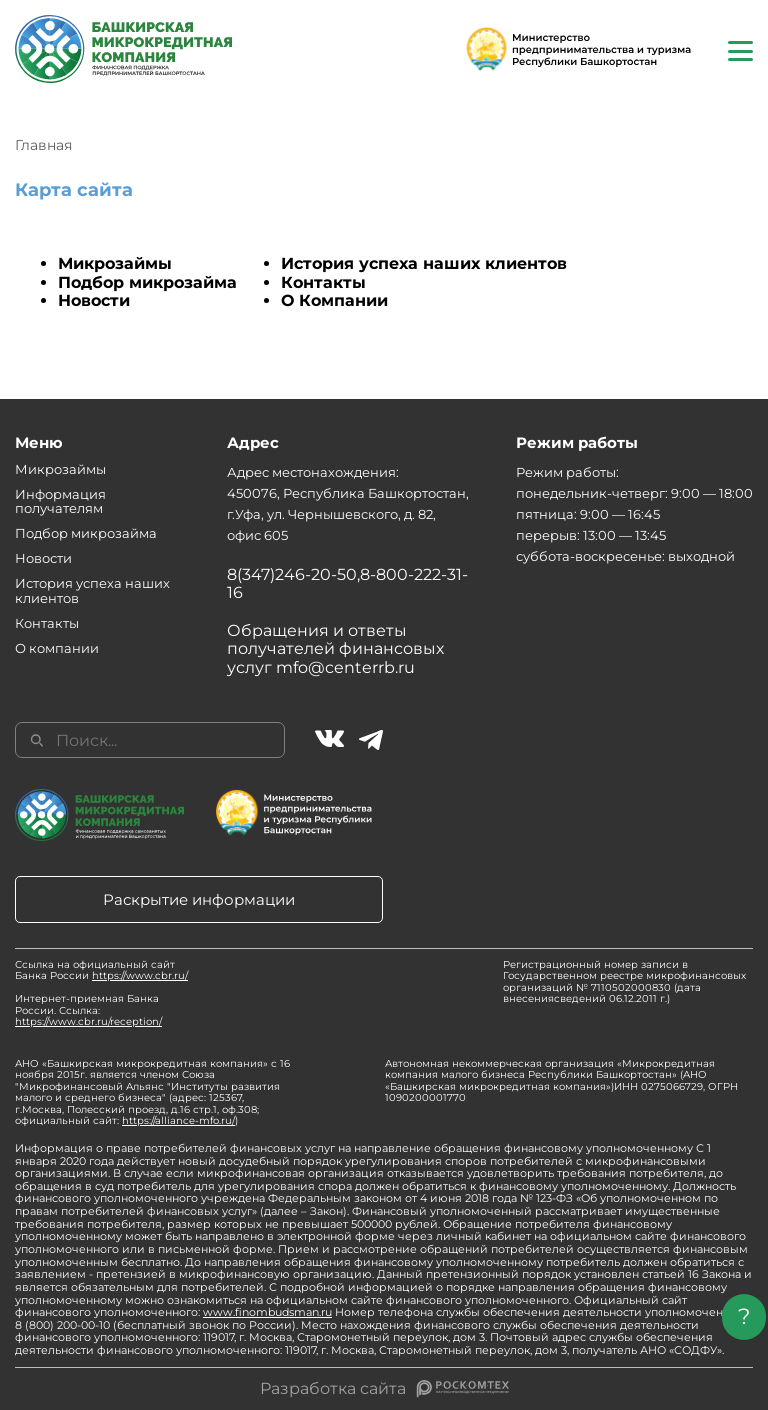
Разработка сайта (333, 1389)
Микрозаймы (115, 263)
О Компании (334, 300)
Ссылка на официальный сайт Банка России (101, 970)
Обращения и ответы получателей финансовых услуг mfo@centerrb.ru (335, 649)
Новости (94, 300)
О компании (57, 648)
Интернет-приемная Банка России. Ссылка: (88, 1010)
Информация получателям (60, 501)
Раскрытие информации (199, 899)
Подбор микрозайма (147, 282)
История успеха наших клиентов (424, 263)
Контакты (323, 282)
